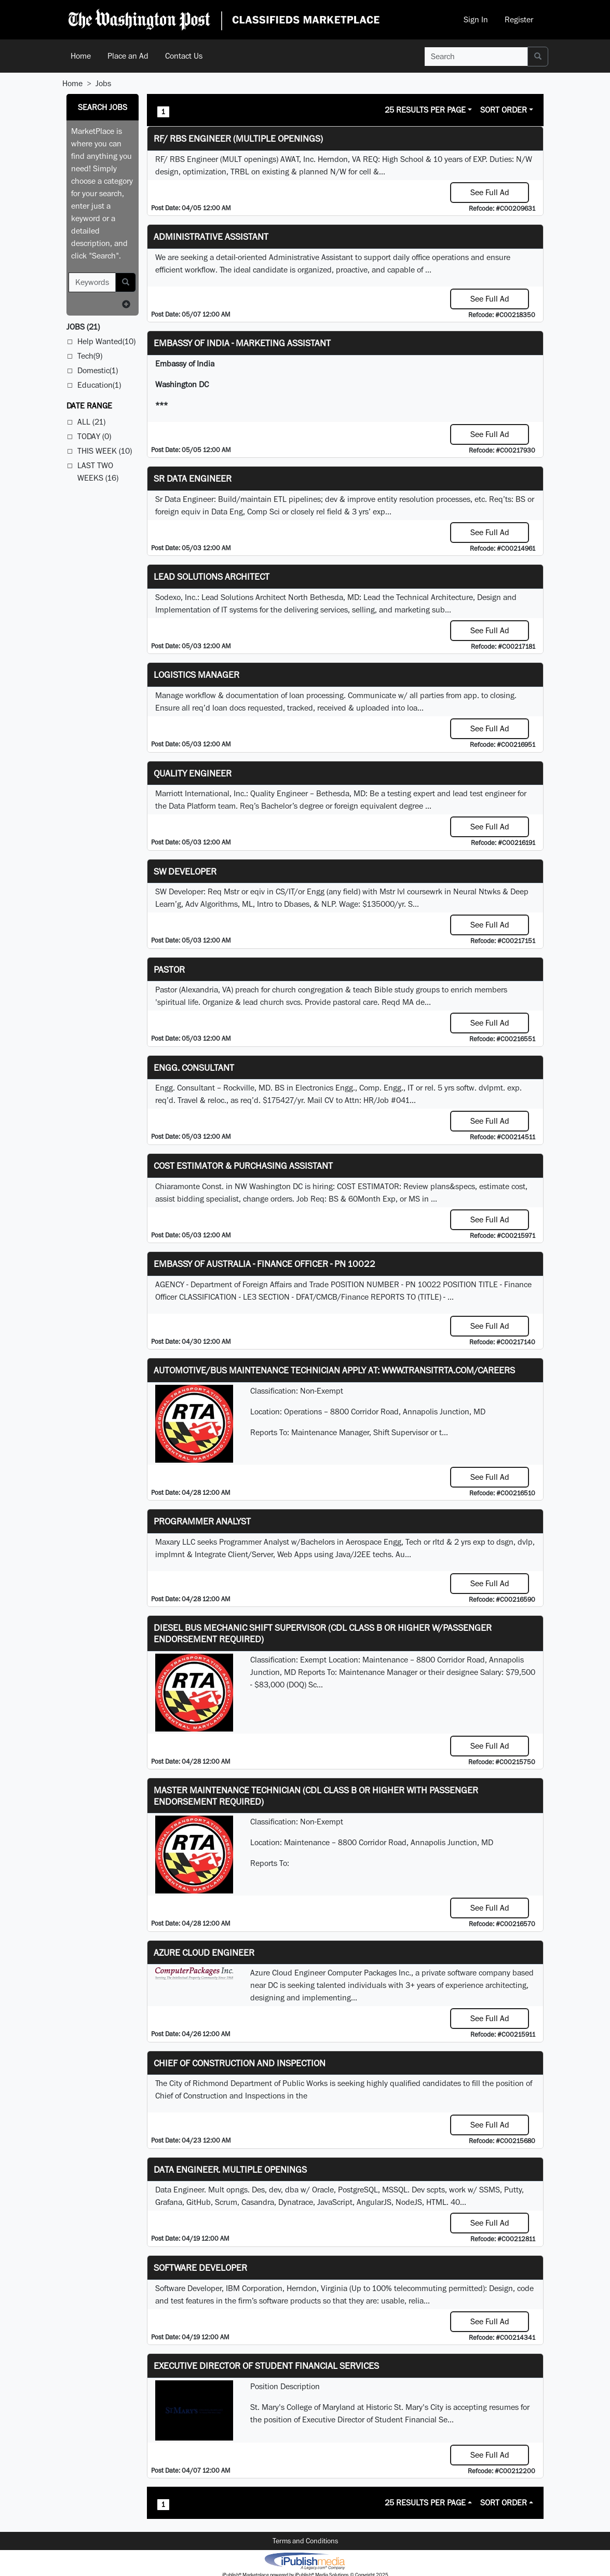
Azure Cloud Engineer (204, 1952)
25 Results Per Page (425, 110)
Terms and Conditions (305, 2541)
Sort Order (503, 110)
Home (81, 56)
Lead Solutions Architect (211, 576)
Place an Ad (127, 56)
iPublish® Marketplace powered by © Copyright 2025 (305, 2560)
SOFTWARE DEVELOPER (200, 2267)
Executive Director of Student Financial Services (266, 2365)
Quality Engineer (193, 773)
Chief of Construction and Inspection (240, 2062)
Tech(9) (89, 356)
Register (519, 19)
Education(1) (99, 385)
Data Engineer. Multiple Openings (230, 2169)
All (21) (91, 422)
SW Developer (185, 871)
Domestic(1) (97, 370)
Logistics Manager (196, 674)
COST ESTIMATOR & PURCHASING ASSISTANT (243, 1165)
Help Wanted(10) (106, 341)
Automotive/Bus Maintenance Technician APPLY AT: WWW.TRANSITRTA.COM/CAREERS (334, 1370)
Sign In (476, 19)
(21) (83, 327)
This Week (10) (104, 451)
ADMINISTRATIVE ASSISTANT (211, 236)
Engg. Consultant (194, 1067)
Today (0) (94, 436)
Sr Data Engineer (193, 478)
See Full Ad (489, 192)
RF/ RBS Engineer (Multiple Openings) (238, 138)
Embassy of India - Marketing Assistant (242, 342)
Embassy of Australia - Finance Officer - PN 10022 (264, 1263)
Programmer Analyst (202, 1521)
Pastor (169, 969)
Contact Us (183, 56)
